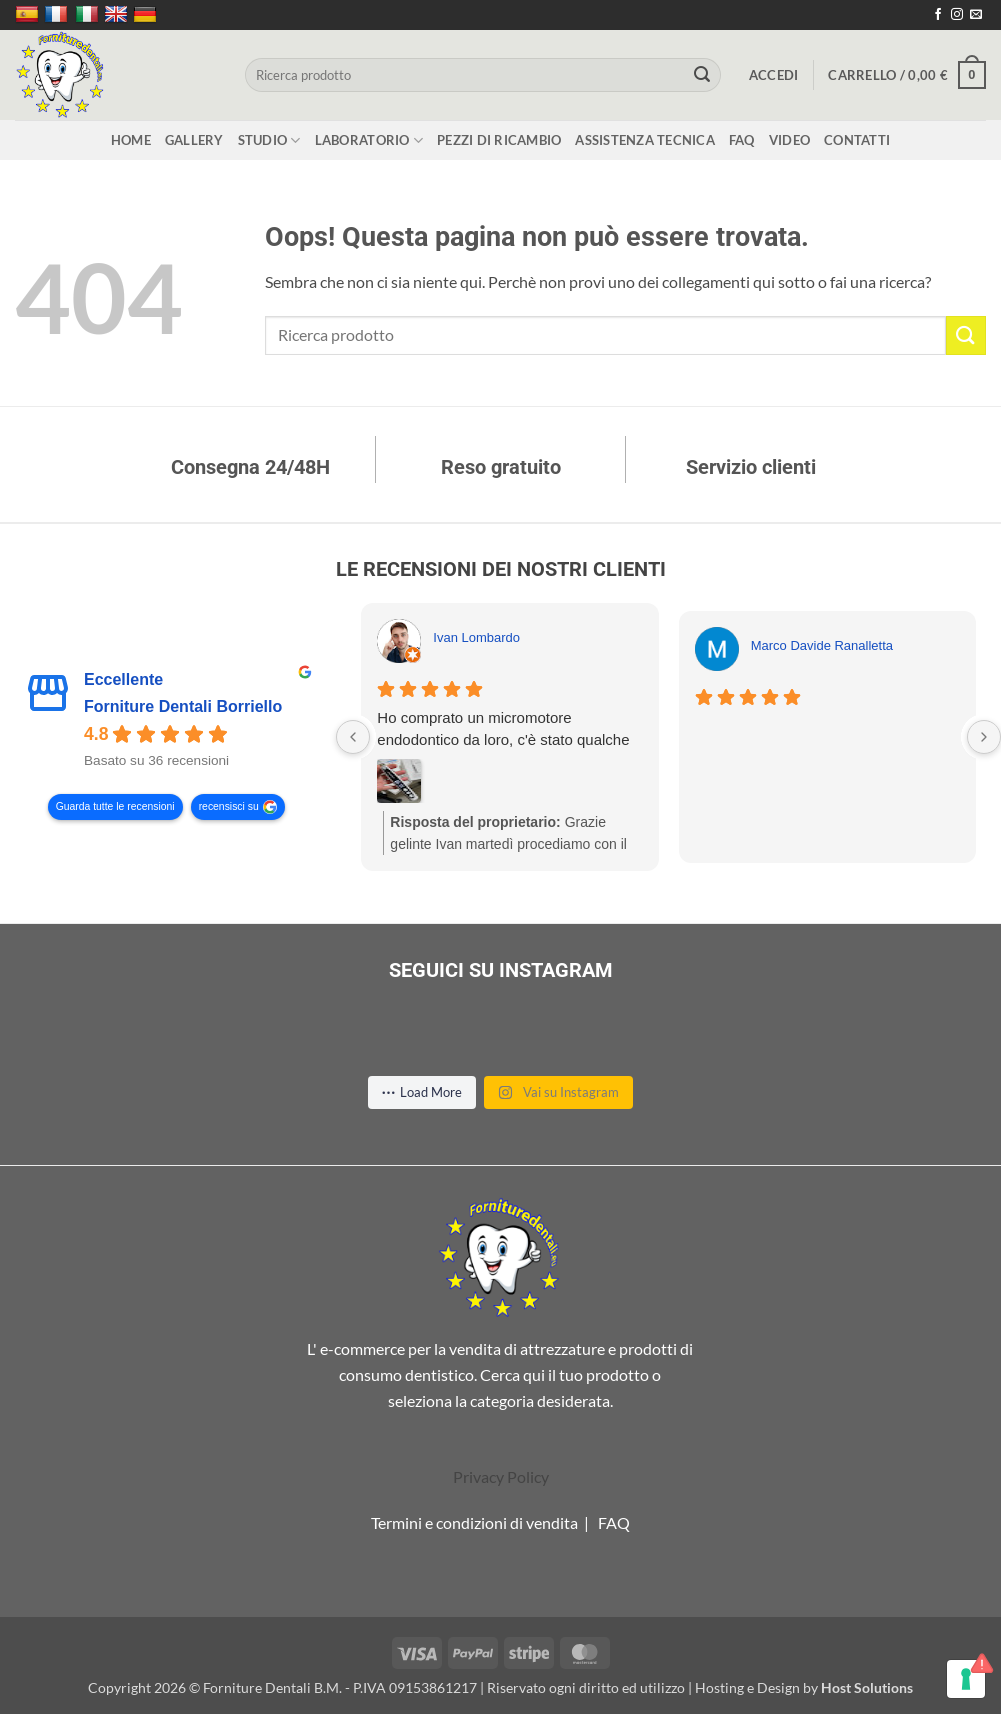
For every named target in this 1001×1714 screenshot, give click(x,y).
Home (131, 140)
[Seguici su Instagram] (957, 15)
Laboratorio (369, 140)
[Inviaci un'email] (976, 15)
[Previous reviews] (353, 737)
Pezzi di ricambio (499, 140)
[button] (774, 75)
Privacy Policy (501, 1476)
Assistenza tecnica (645, 140)
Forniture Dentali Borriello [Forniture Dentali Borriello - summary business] (183, 707)
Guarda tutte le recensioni (115, 807)
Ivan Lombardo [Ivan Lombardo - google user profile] (476, 637)
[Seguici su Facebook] (938, 15)
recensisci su (229, 807)
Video (789, 140)
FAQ (742, 140)
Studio (269, 140)
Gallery (194, 140)
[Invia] (703, 75)
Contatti (857, 140)
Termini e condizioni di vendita (474, 1522)
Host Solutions (867, 1687)
